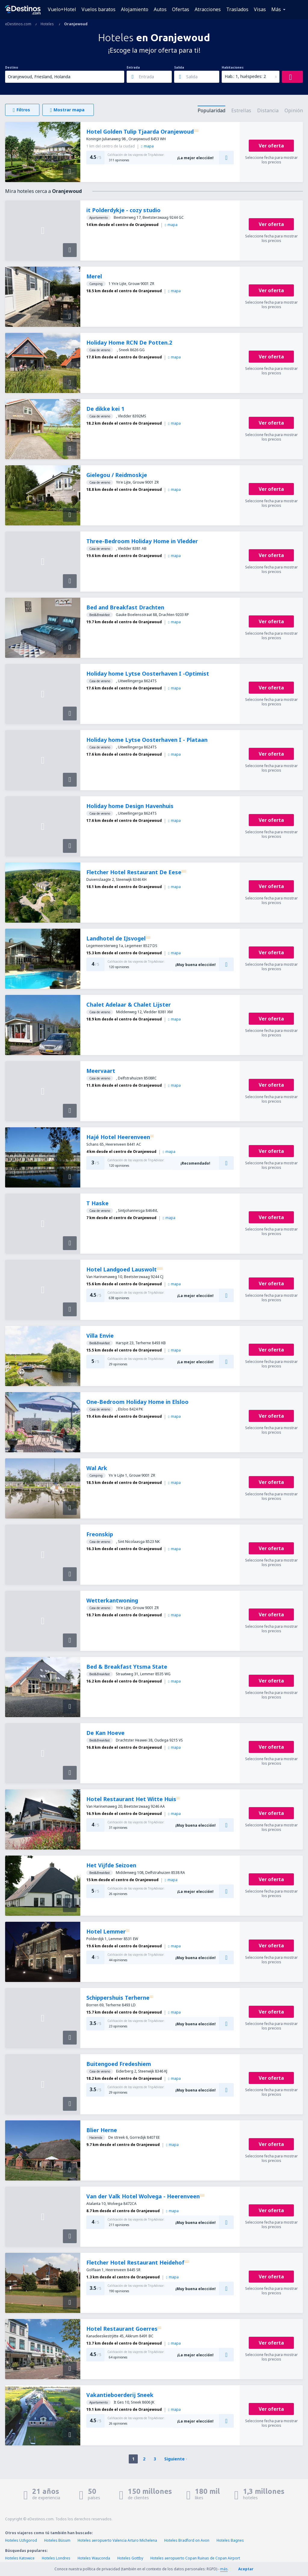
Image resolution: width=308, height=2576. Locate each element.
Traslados (237, 9)
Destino (11, 67)
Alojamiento (134, 9)
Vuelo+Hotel (62, 9)
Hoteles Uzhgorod (21, 2540)
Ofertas (180, 9)
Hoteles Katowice (20, 2558)
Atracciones (208, 9)
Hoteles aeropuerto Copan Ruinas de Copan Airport (195, 2558)
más (224, 2568)
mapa (147, 146)
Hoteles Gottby (130, 2558)
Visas (260, 9)
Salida (179, 67)
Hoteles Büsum (57, 2540)
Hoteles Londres (56, 2558)
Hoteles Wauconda (94, 2558)
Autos (160, 9)
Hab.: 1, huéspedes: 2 (245, 76)
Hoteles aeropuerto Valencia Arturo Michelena (117, 2540)
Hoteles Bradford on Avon (186, 2540)
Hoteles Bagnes (230, 2540)
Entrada (133, 67)
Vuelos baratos (99, 9)
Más (276, 9)
